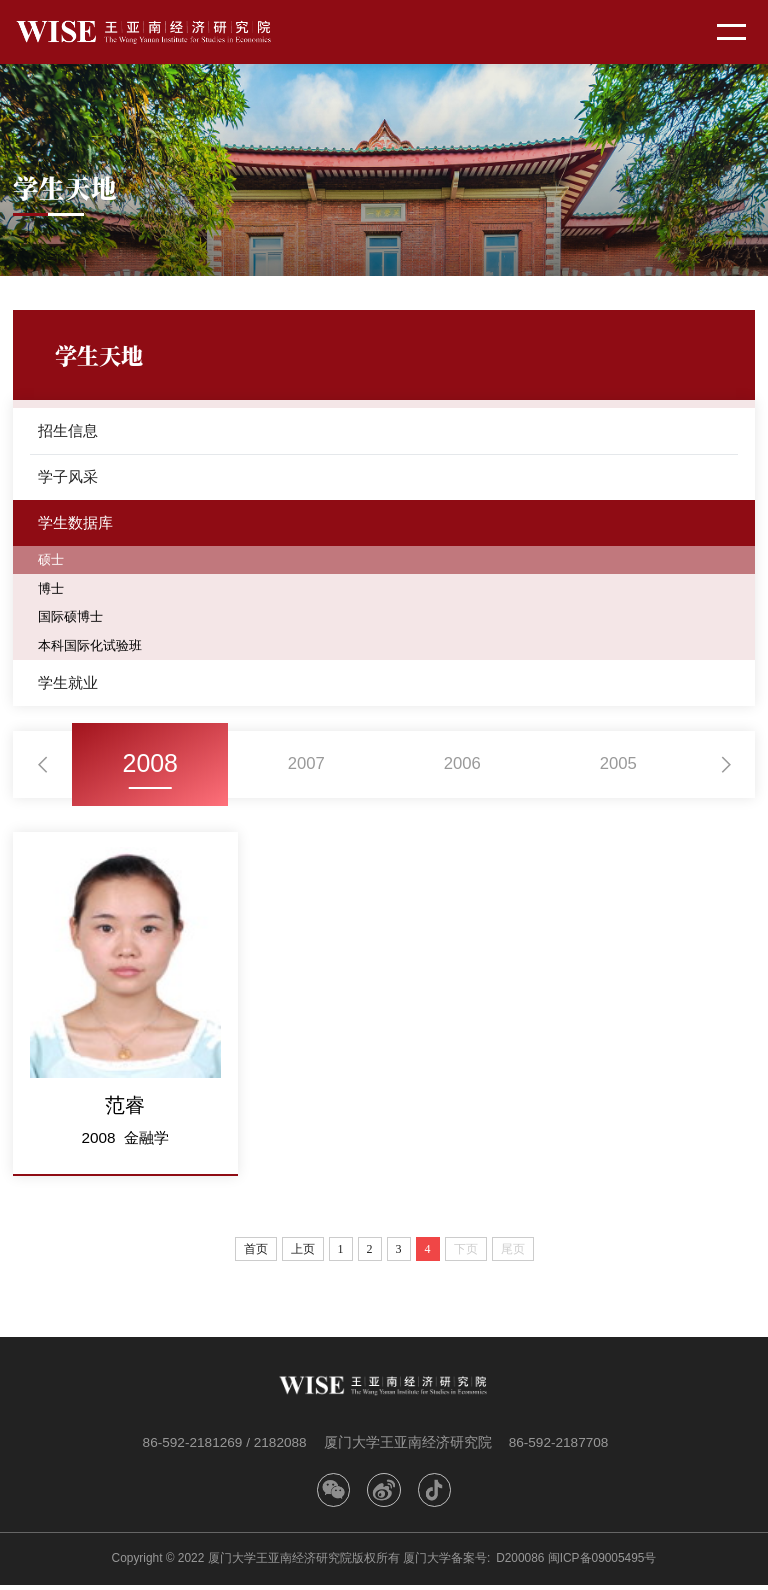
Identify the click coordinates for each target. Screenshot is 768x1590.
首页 (256, 1254)
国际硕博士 (73, 620)
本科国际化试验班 (94, 648)
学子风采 (68, 477)
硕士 (52, 562)
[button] (43, 769)
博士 (52, 591)
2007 (306, 768)
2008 (150, 769)
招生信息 (68, 430)
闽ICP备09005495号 (602, 1563)
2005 (618, 768)
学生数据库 (75, 524)
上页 (303, 1254)
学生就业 (68, 686)
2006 (462, 768)
